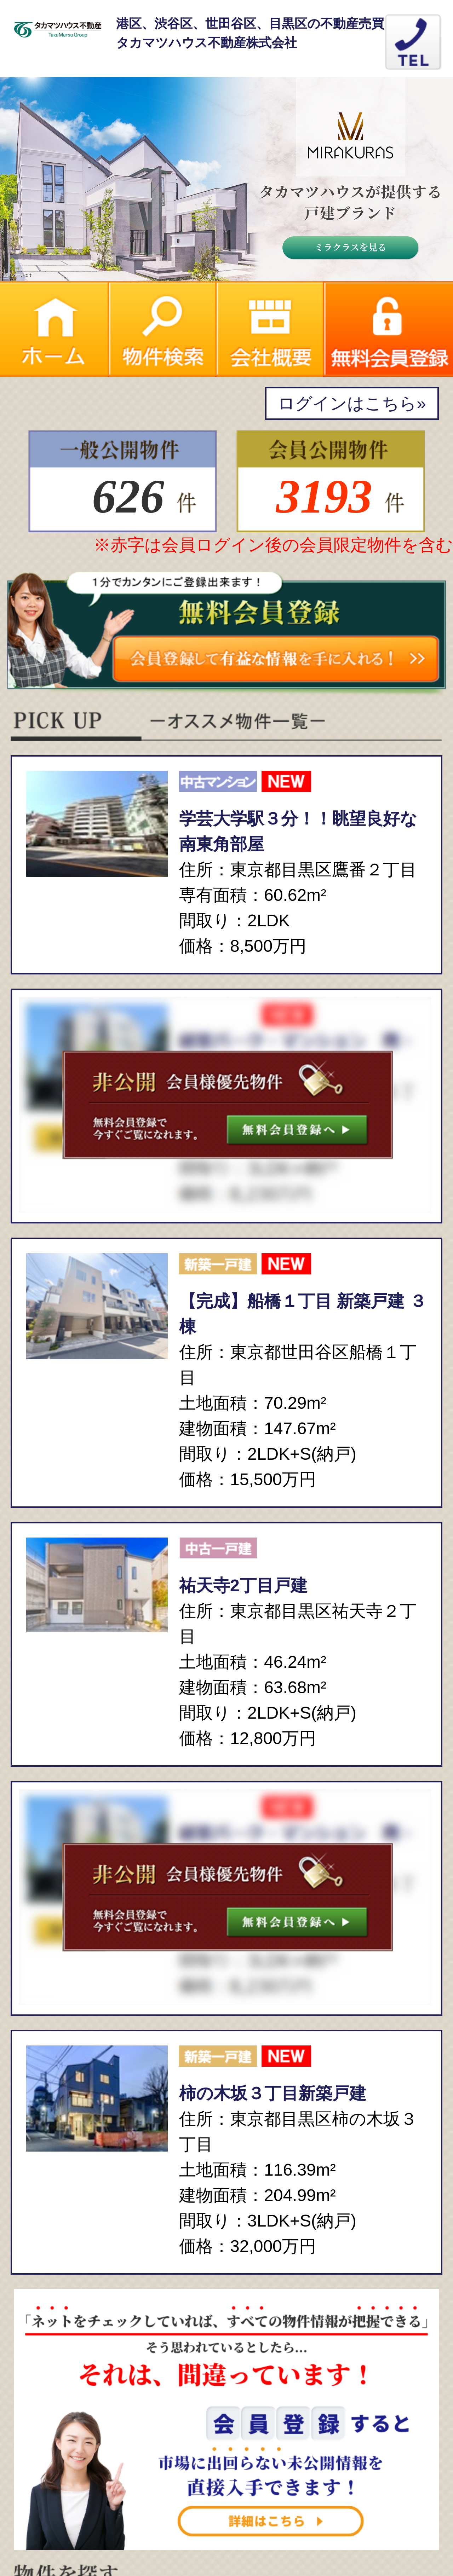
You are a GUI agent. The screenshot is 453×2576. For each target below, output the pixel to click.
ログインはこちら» (352, 403)
